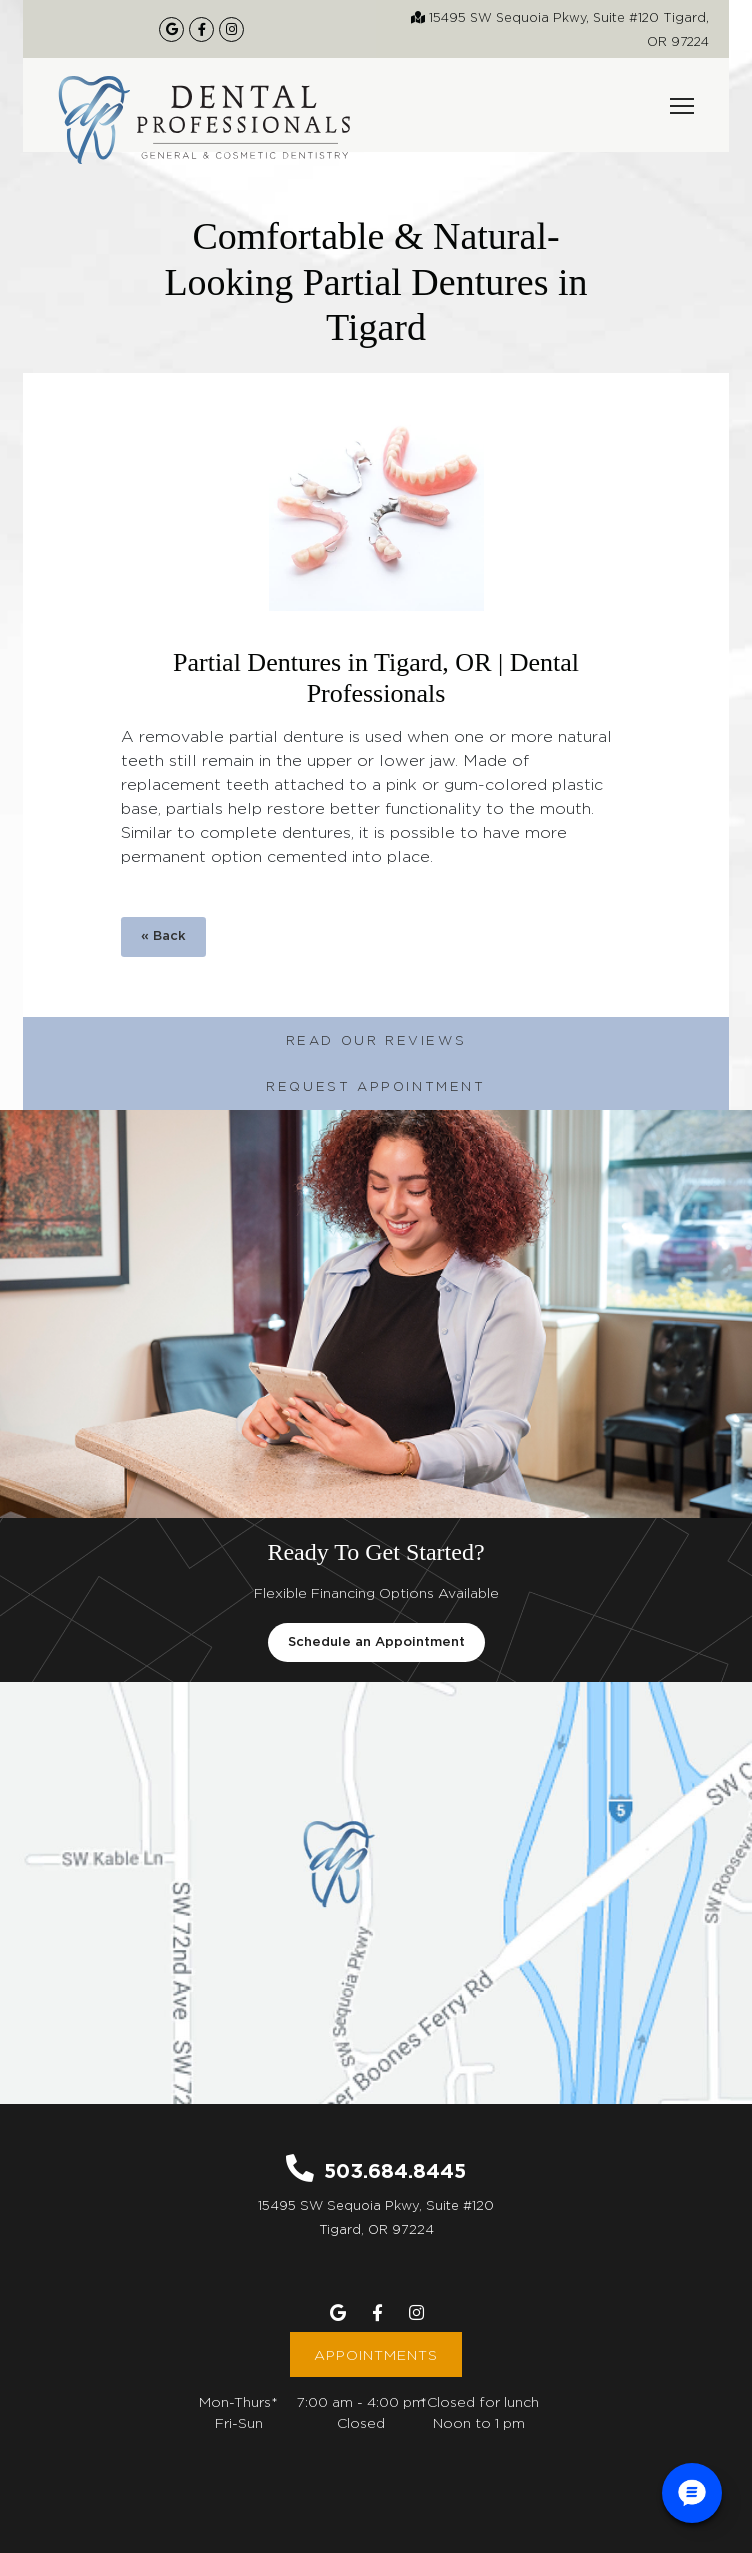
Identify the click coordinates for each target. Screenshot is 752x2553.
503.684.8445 (395, 2170)
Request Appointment (375, 1086)
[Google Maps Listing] (171, 29)
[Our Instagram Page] (231, 29)
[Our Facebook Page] (201, 29)
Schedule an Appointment (376, 1642)
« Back (163, 936)
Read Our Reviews (376, 1040)
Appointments (376, 2354)
